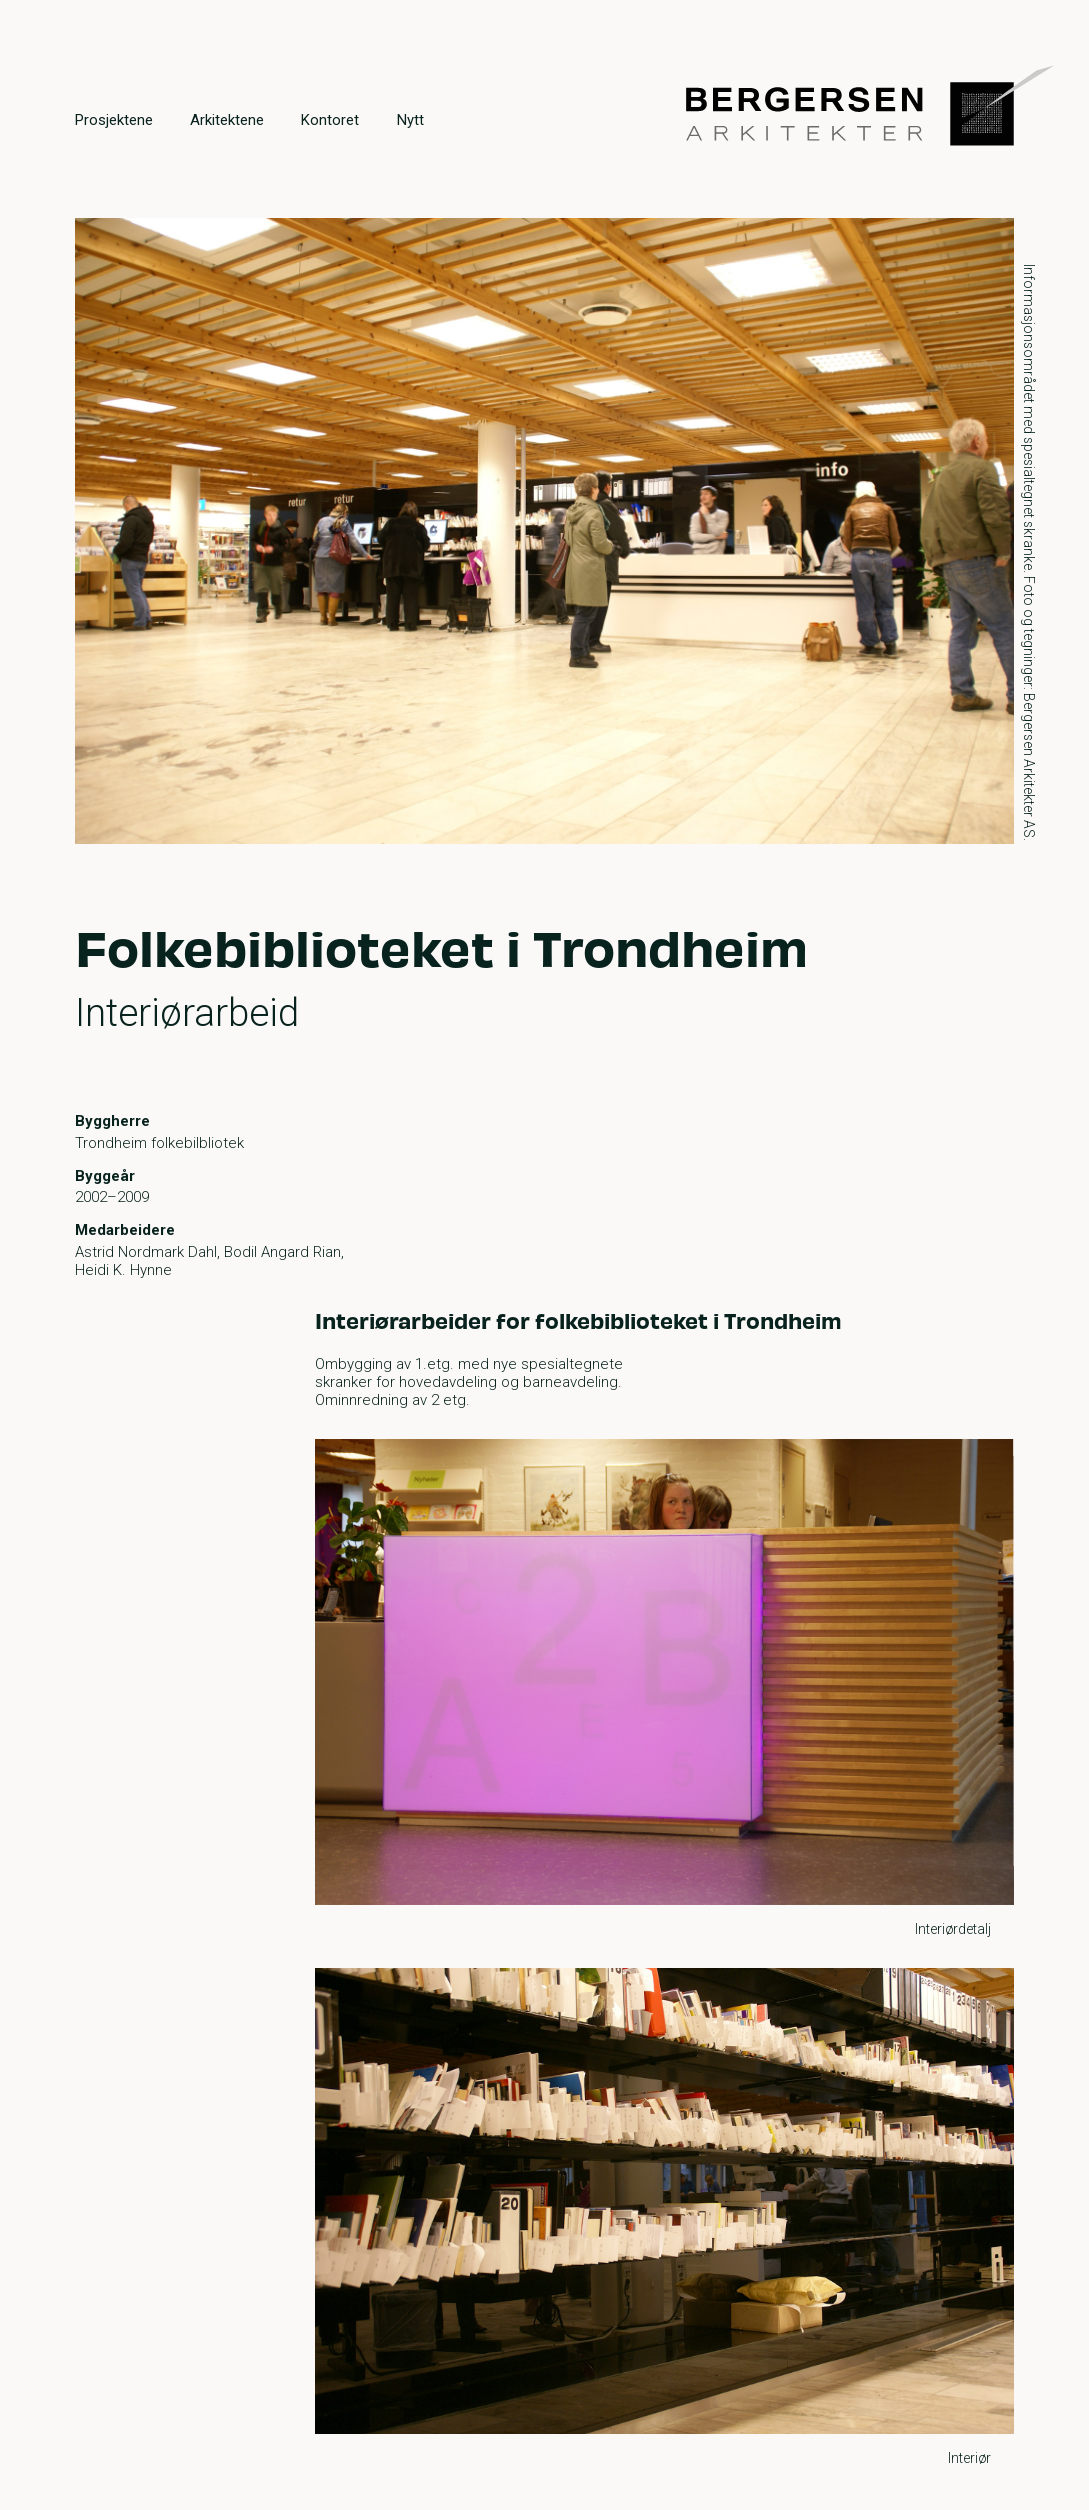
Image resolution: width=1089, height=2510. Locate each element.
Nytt (410, 120)
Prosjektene (114, 120)
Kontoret (330, 120)
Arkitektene (227, 120)
